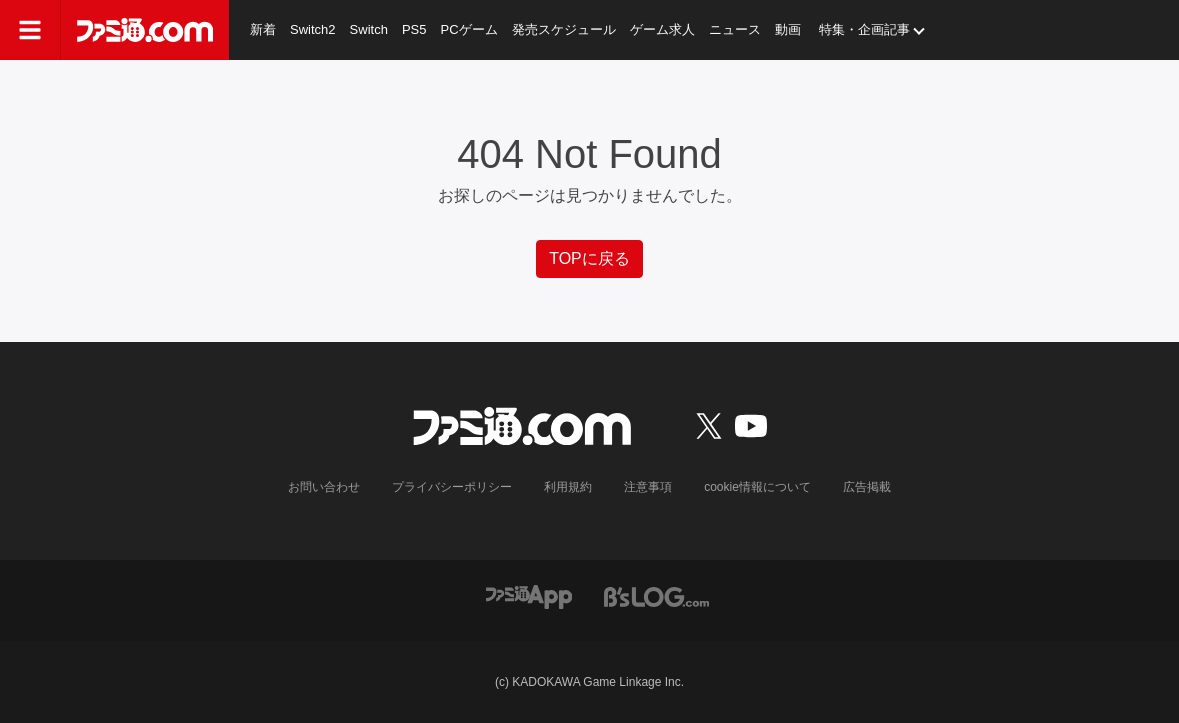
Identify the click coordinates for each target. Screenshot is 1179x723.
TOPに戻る (589, 258)
